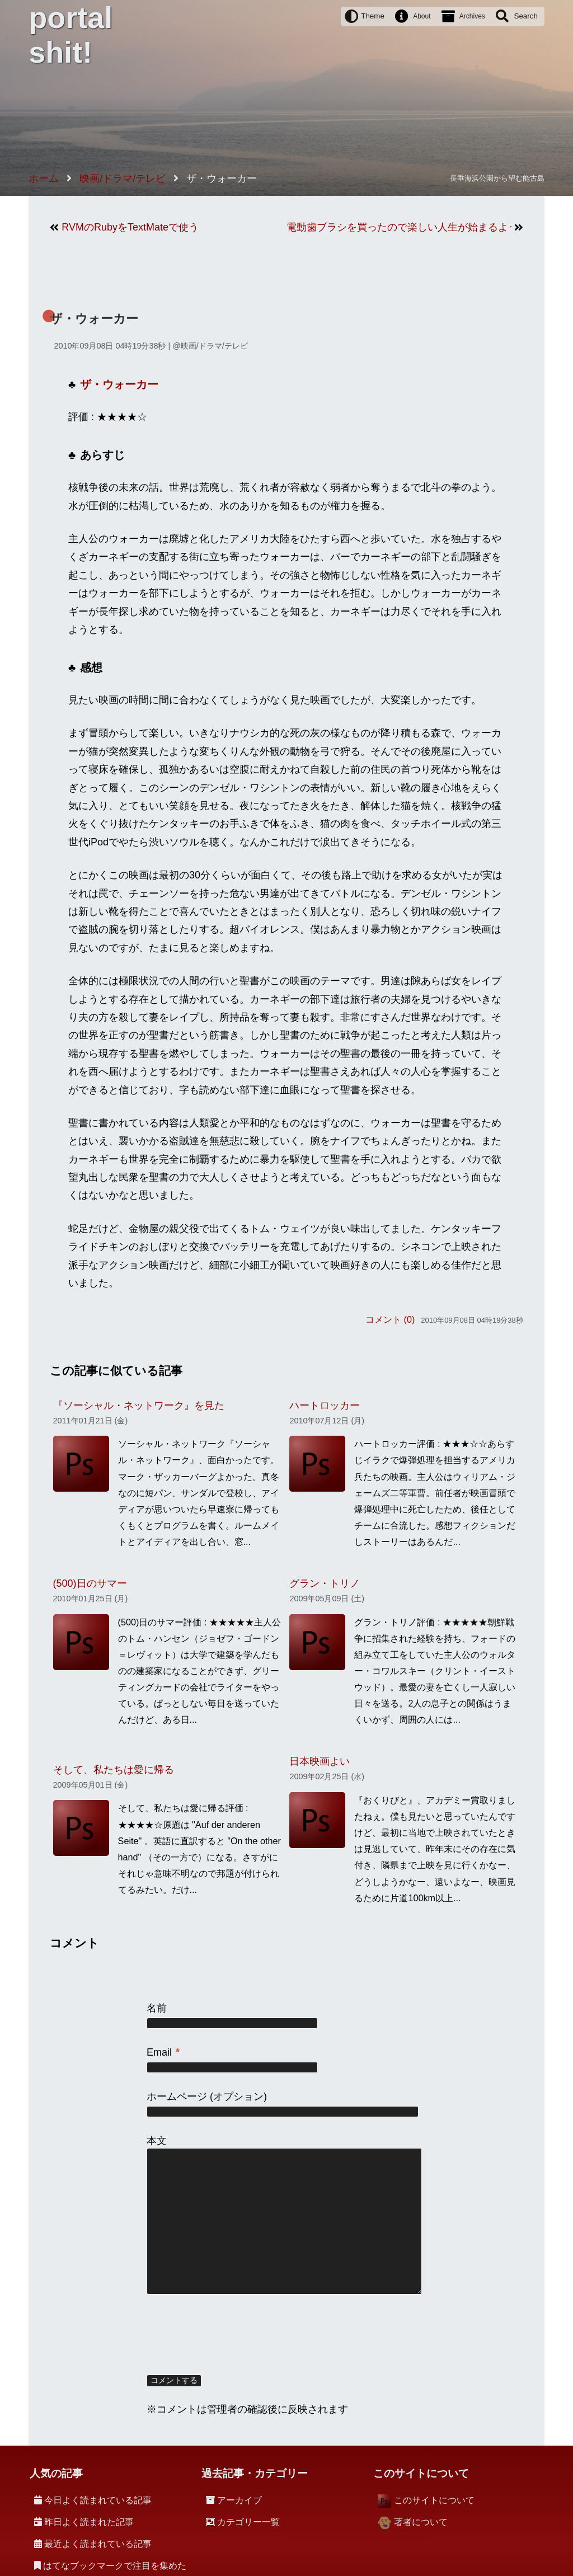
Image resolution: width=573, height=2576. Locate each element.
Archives (472, 16)
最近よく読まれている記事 (98, 2544)
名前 (157, 2008)
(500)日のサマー (90, 1583)
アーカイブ (239, 2500)
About (421, 16)
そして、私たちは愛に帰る (113, 1769)
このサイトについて (434, 2500)
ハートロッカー (324, 1405)
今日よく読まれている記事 (98, 2500)
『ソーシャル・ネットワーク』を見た (138, 1405)
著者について (421, 2522)
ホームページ (177, 2096)
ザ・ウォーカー (94, 319)
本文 (157, 2140)
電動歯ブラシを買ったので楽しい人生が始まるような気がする (398, 227)
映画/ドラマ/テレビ (214, 345)
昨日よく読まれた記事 (89, 2522)
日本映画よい (319, 1761)
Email (163, 2052)
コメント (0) (390, 1319)
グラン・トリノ (324, 1583)
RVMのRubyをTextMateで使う (130, 227)
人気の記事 (56, 2473)
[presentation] (232, 2335)
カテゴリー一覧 (248, 2522)
